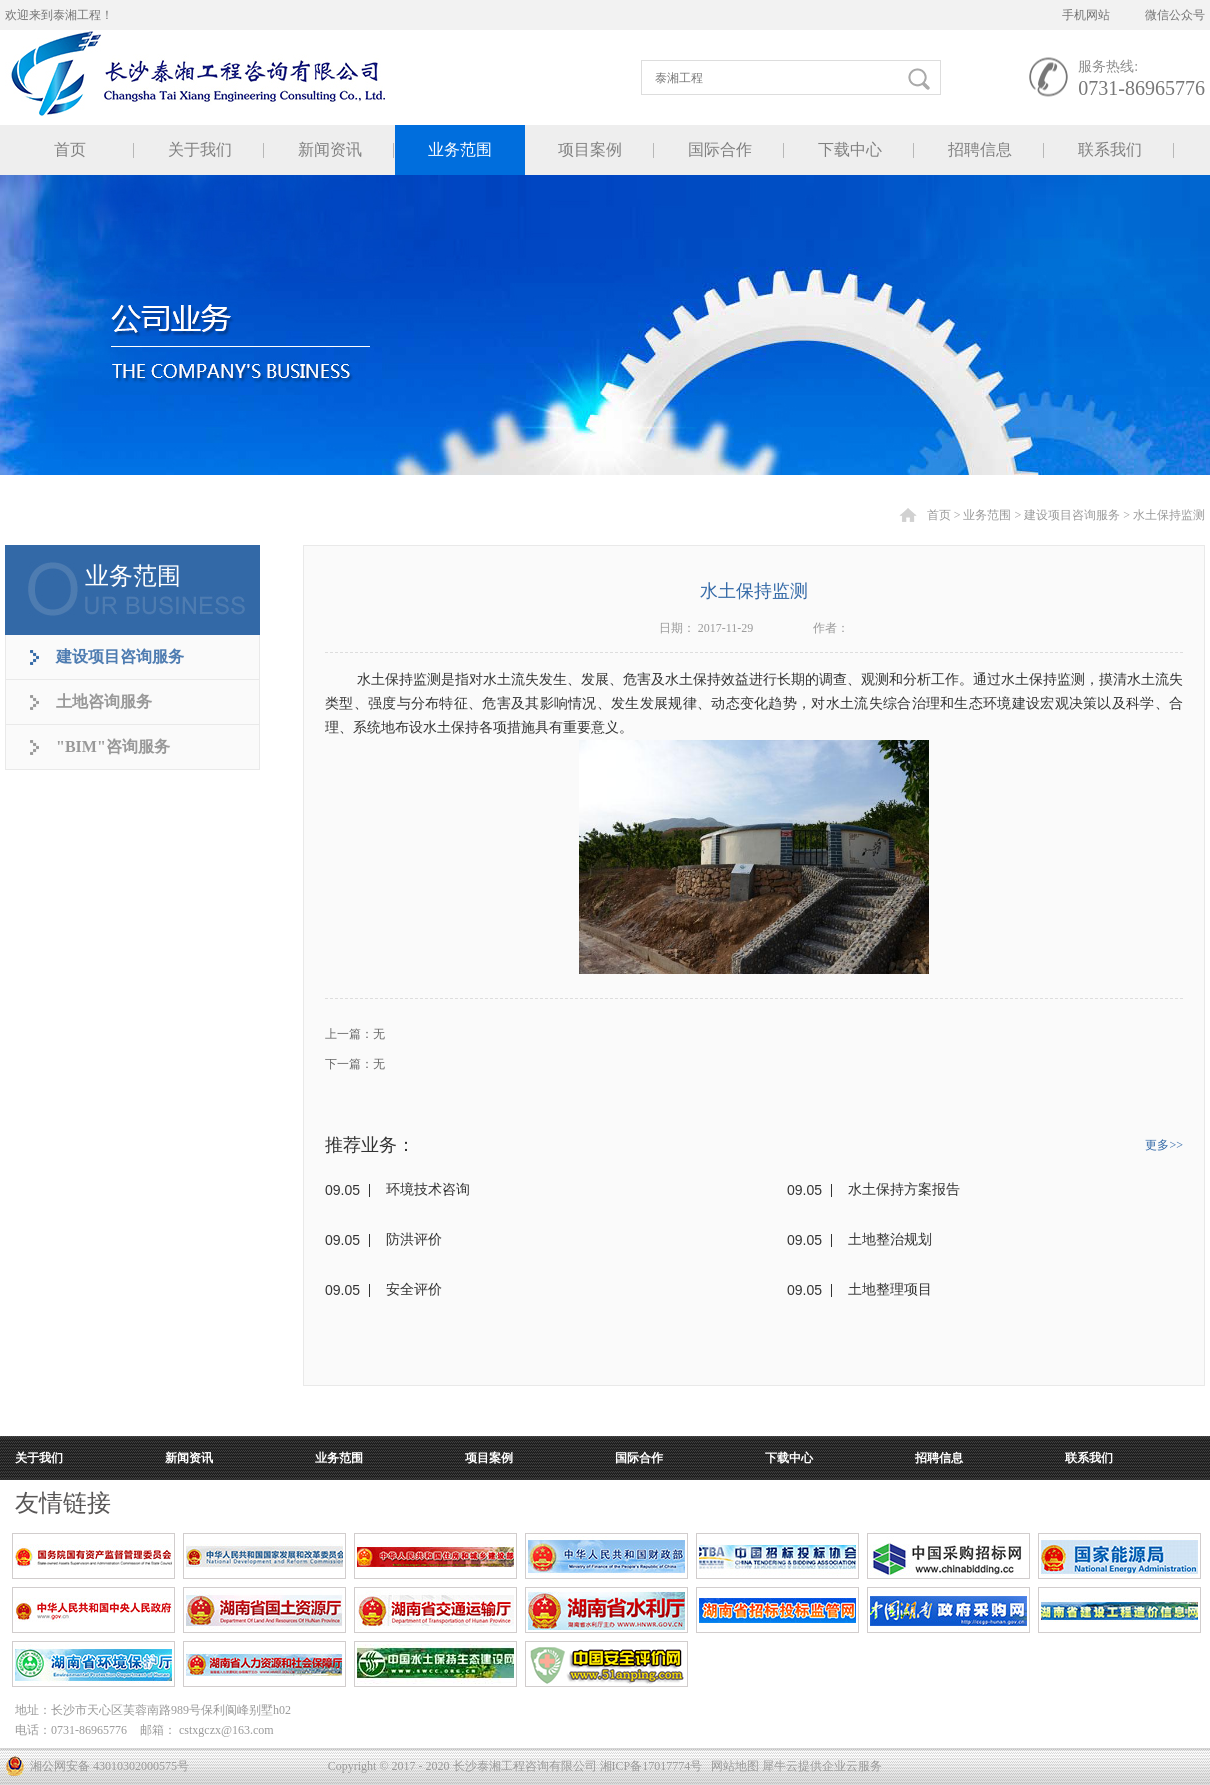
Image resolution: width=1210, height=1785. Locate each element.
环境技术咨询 (428, 1189)
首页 (70, 149)
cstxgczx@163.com (226, 1730)
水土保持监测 (1169, 515)
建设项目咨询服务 (1072, 515)
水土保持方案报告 (904, 1189)
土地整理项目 (890, 1289)
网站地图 (732, 1766)
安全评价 (414, 1289)
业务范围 (987, 515)
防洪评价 (414, 1239)
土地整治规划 (890, 1239)
